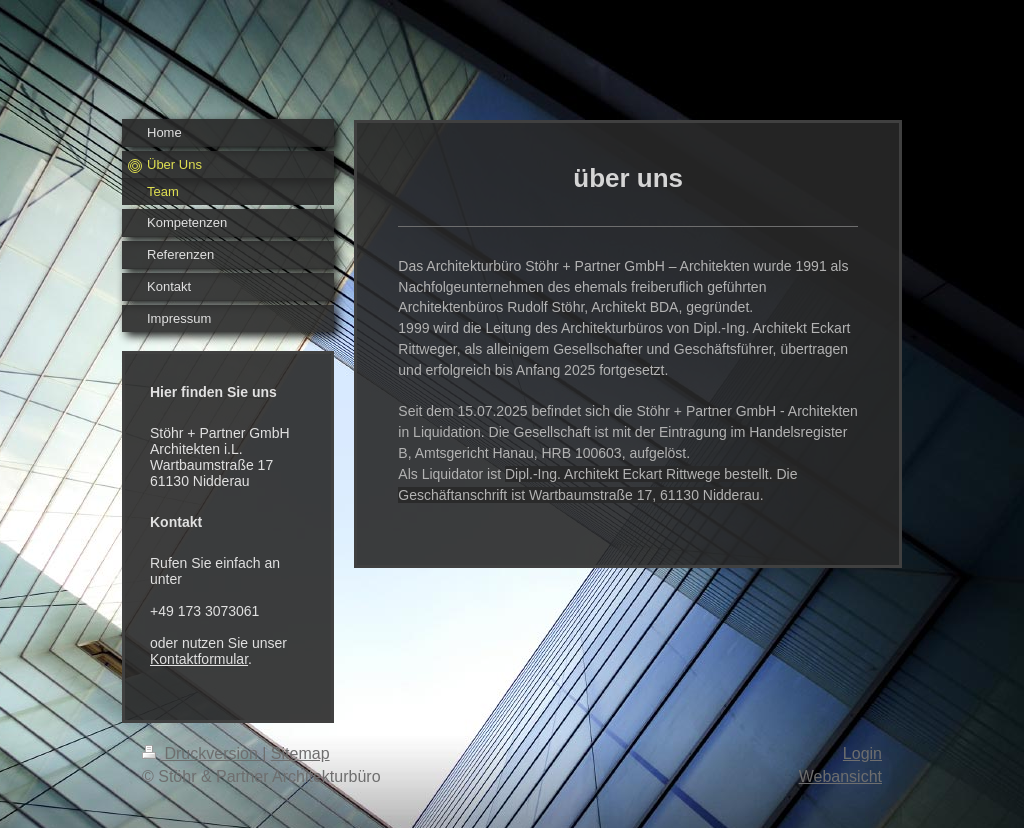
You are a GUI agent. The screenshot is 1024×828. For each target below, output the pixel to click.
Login (862, 753)
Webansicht (840, 776)
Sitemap (300, 753)
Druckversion (202, 753)
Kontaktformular (199, 659)
